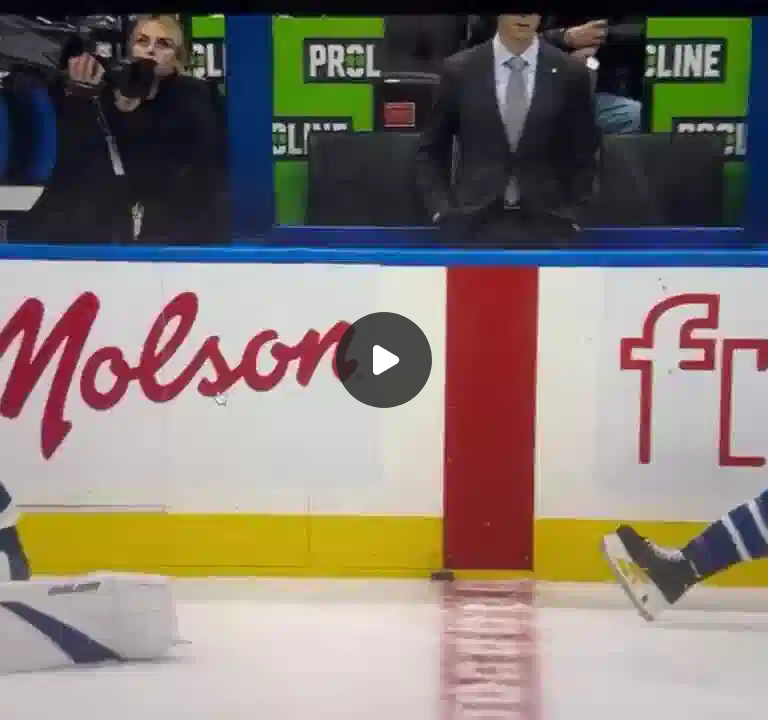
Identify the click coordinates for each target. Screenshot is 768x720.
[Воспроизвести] (384, 360)
